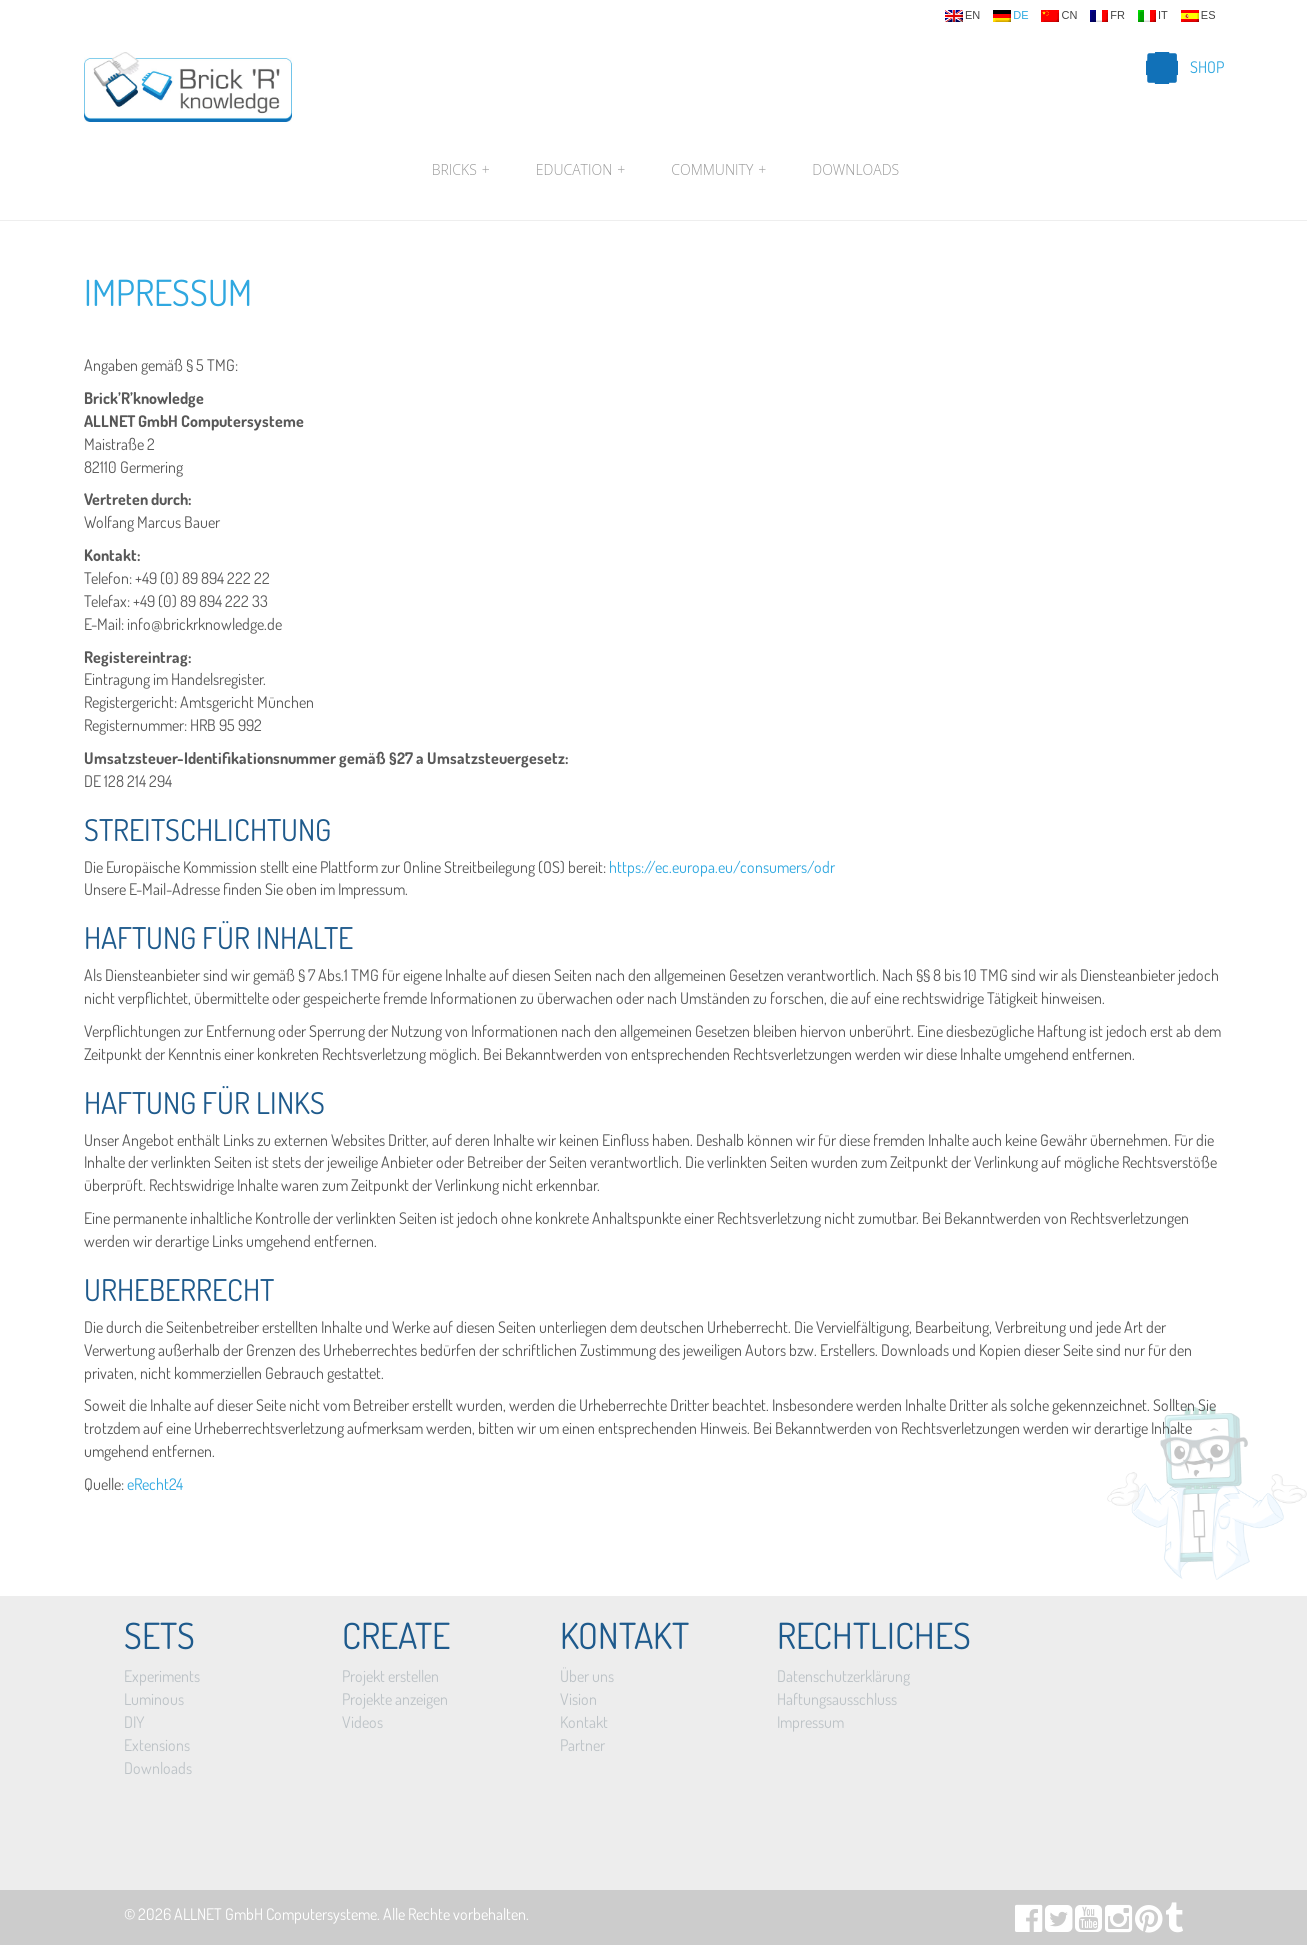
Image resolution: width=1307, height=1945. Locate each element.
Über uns (587, 1676)
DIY (134, 1722)
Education (580, 170)
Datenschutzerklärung (843, 1676)
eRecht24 (155, 1484)
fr (1107, 16)
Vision (578, 1699)
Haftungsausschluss (837, 1699)
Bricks (461, 170)
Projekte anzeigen (395, 1699)
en (962, 16)
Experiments (162, 1676)
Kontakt (584, 1722)
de (1010, 16)
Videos (362, 1722)
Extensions (157, 1745)
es (1198, 16)
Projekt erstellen (390, 1676)
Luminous (154, 1699)
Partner (582, 1745)
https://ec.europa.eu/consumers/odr (722, 867)
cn (1059, 16)
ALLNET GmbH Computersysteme (275, 1914)
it (1153, 16)
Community (718, 170)
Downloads (855, 169)
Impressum (168, 292)
